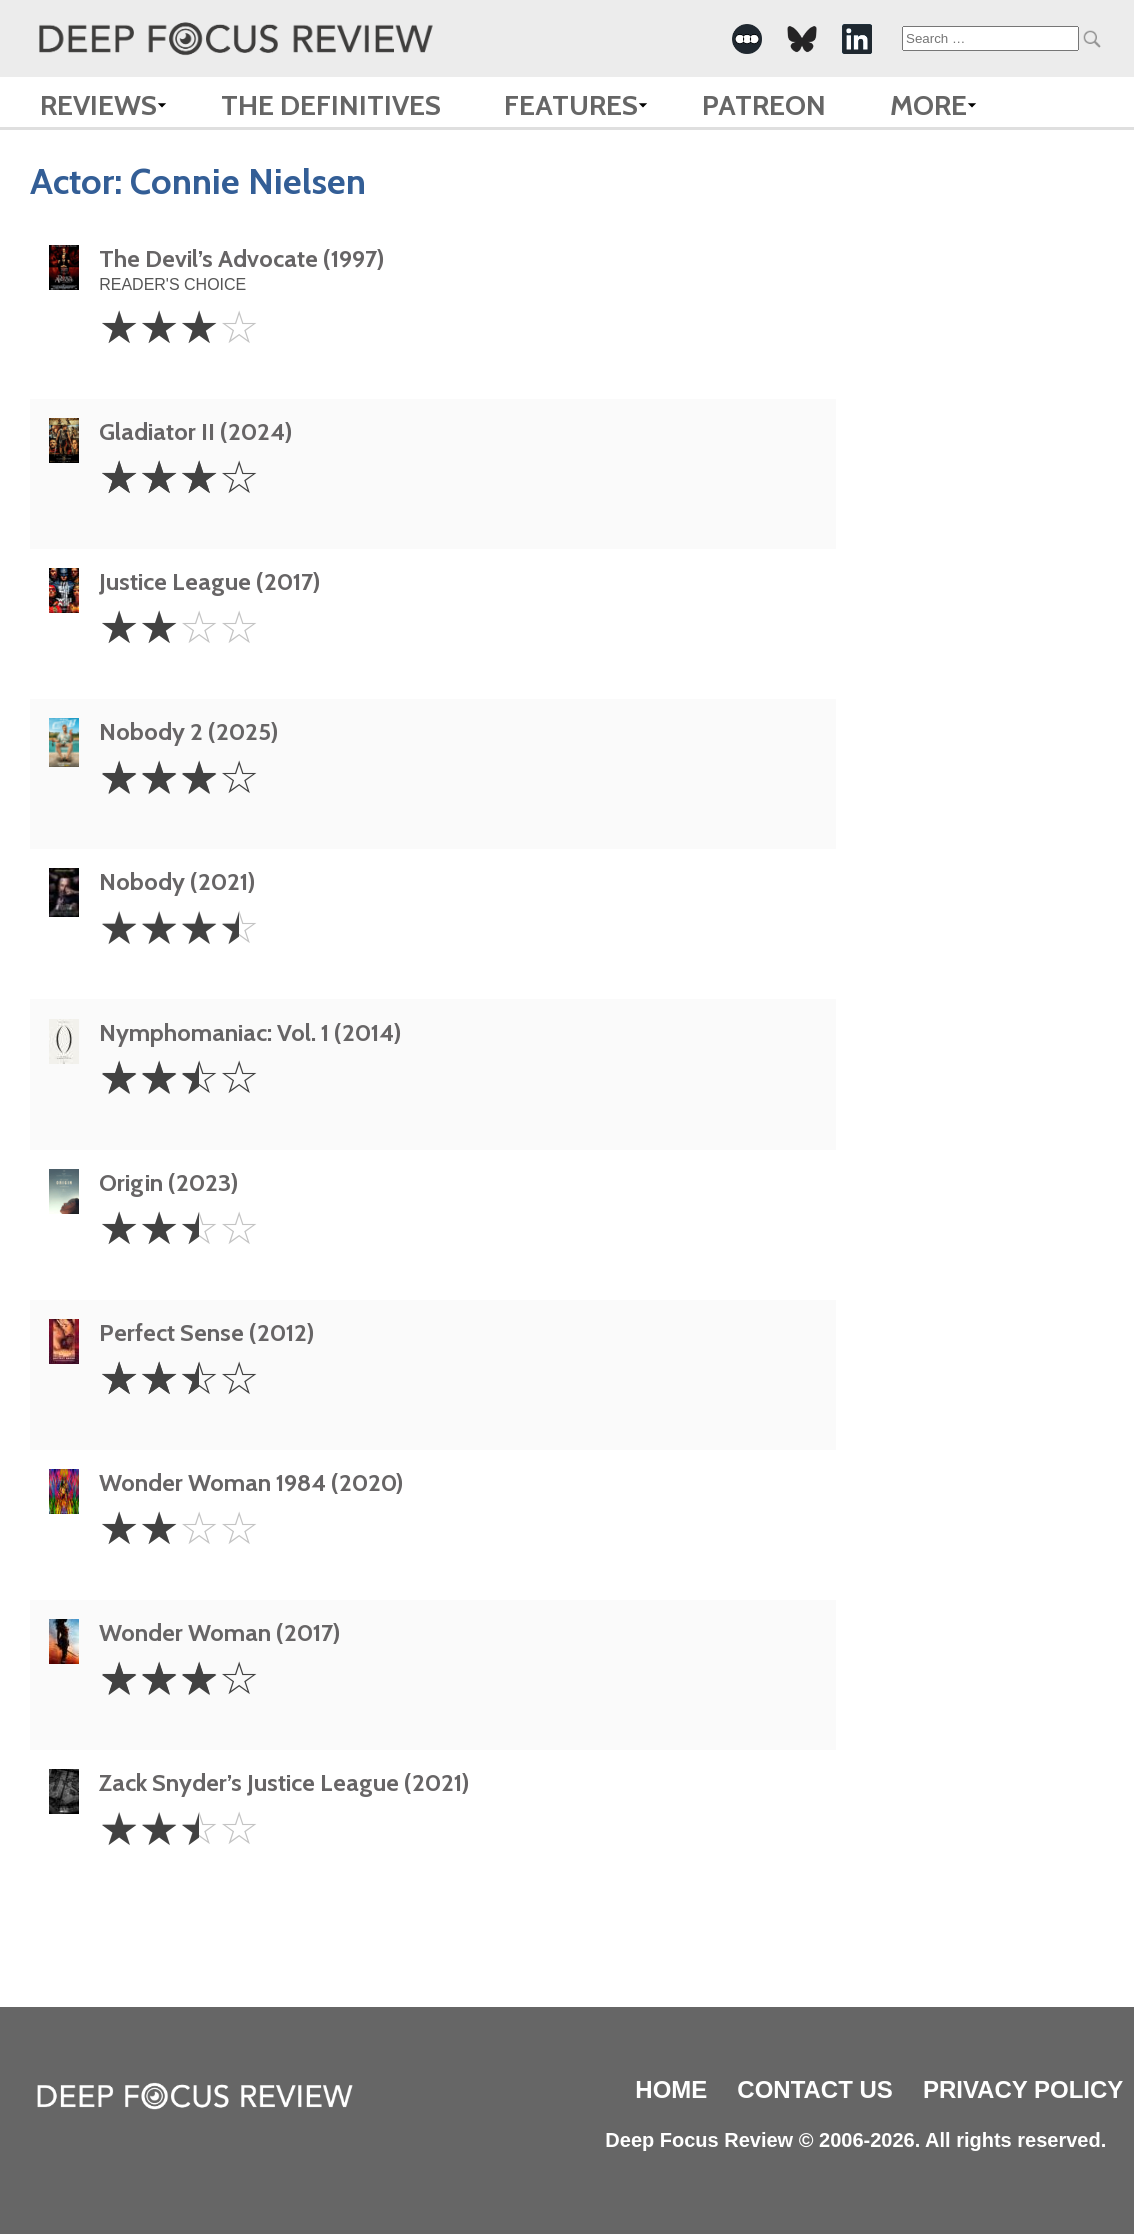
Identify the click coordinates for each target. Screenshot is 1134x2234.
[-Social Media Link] (747, 39)
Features (571, 105)
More (928, 105)
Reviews (98, 105)
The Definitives (331, 105)
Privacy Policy (1023, 2089)
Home (671, 2089)
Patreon (764, 105)
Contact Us (815, 2089)
